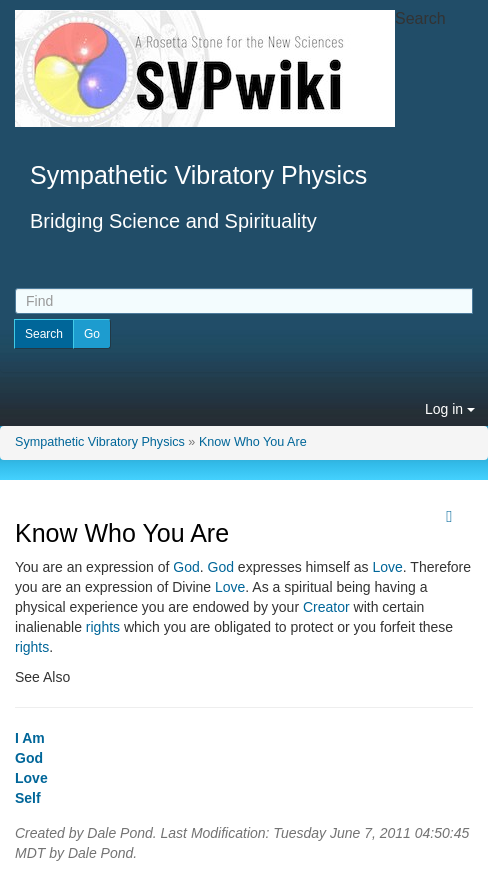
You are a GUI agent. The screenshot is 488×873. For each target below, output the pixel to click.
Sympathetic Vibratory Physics (100, 442)
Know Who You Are (253, 442)
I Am (30, 738)
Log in (450, 409)
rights (103, 627)
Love (387, 567)
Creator (326, 607)
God (186, 567)
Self (28, 798)
